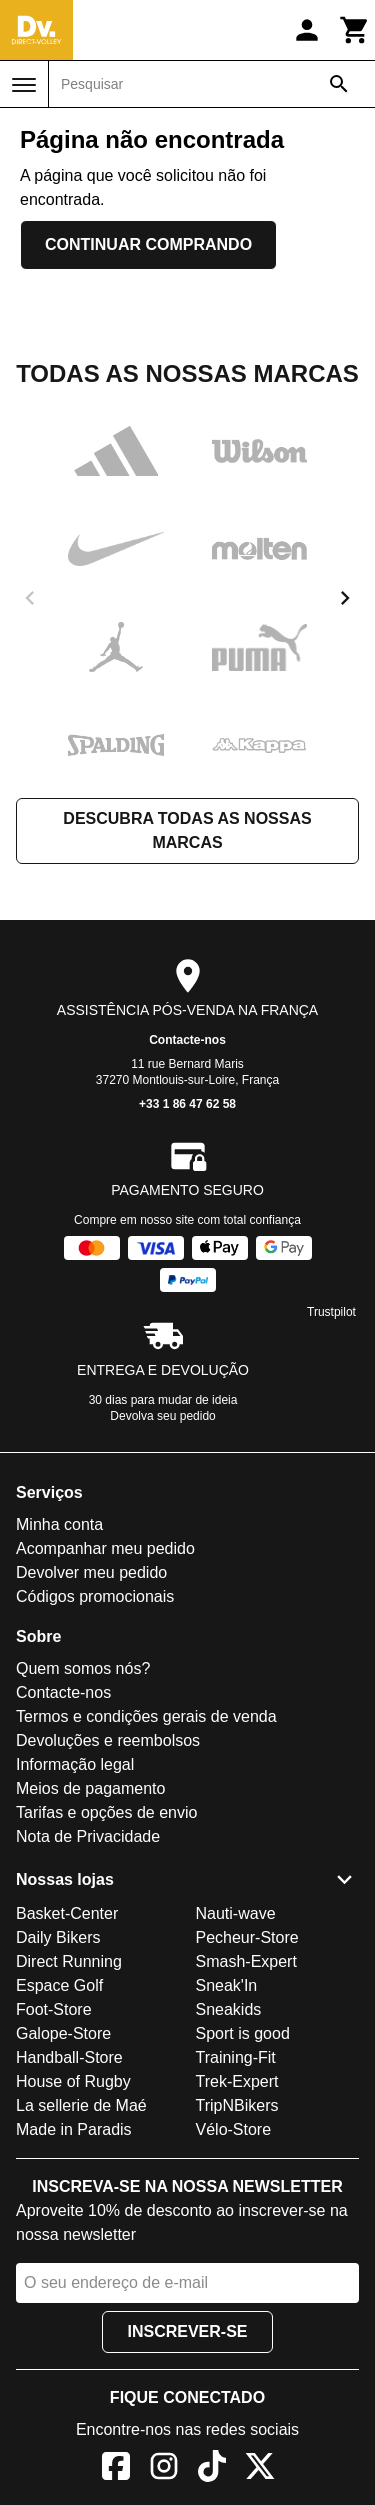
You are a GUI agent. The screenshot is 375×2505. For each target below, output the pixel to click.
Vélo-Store (234, 2129)
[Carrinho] (355, 30)
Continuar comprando (148, 244)
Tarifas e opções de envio (106, 1812)
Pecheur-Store (247, 1937)
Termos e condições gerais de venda (146, 1716)
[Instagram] (164, 2469)
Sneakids (229, 2009)
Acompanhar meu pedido (105, 1548)
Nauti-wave (236, 1913)
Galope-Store (63, 2033)
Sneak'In (227, 1985)
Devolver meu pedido (91, 1572)
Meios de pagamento (90, 1788)
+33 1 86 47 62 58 (187, 1104)
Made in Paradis (74, 2129)
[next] (345, 598)
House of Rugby (73, 2081)
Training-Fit (236, 2057)
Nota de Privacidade (88, 1836)
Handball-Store (69, 2057)
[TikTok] (212, 2469)
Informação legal (75, 1764)
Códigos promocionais (95, 1596)
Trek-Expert (237, 2081)
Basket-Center (67, 1913)
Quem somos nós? (83, 1668)
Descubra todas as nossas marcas (187, 830)
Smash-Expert (246, 1961)
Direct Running (69, 1961)
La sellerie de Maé (81, 2105)
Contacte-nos (187, 1040)
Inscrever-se (187, 2331)
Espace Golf (59, 1985)
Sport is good (243, 2033)
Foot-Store (54, 2009)
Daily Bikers (58, 1937)
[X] (260, 2469)
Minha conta (59, 1524)
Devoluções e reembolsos (108, 1740)
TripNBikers (237, 2105)
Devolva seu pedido (162, 1416)
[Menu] (24, 85)
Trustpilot (331, 1312)
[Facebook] (116, 2469)
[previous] (30, 598)
